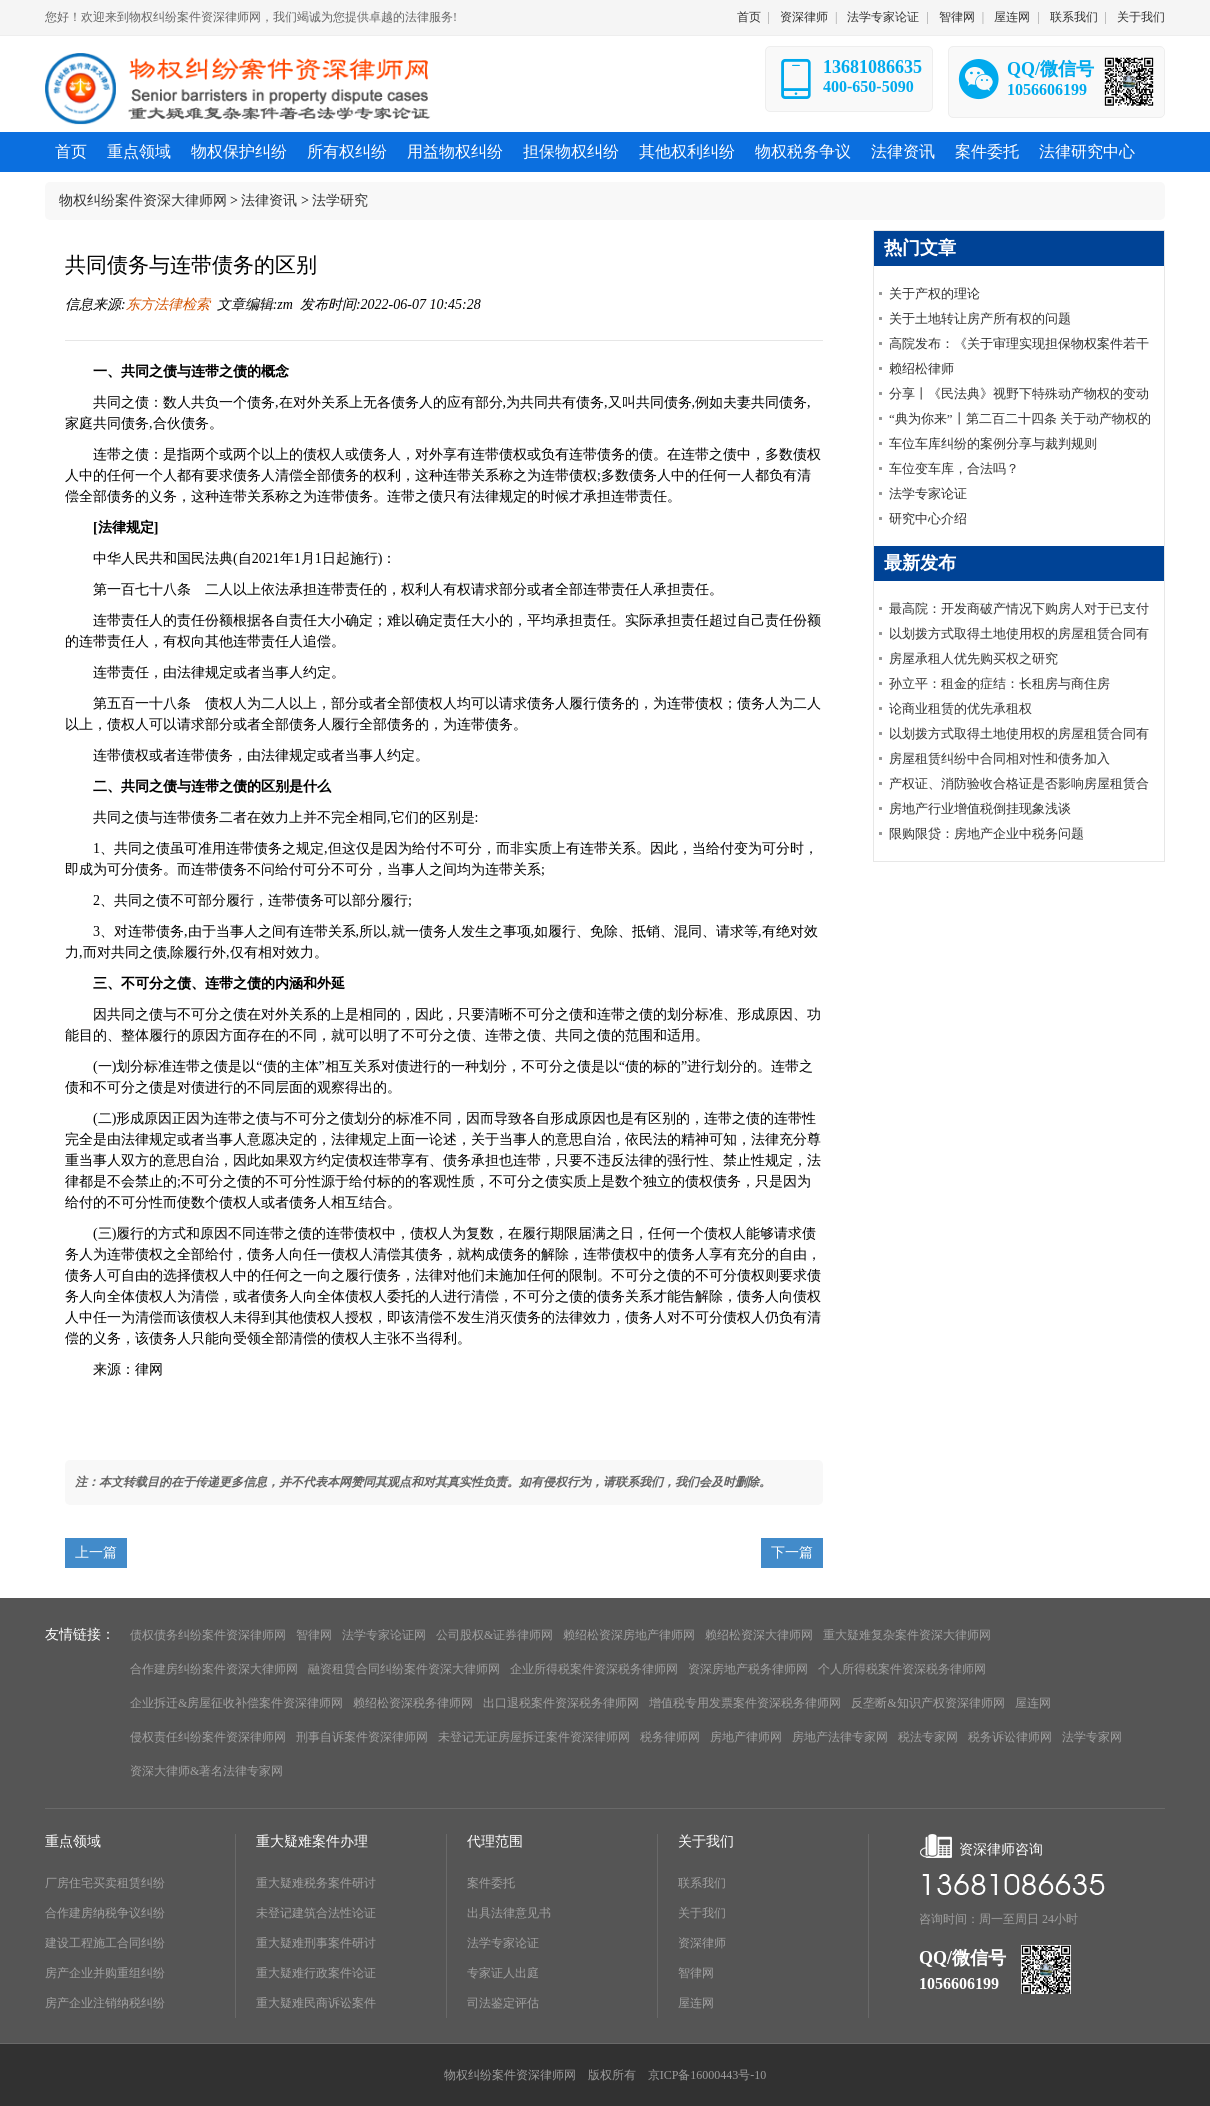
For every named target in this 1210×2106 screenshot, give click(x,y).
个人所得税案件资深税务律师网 (902, 1669)
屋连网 (1012, 17)
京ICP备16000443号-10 (707, 2075)
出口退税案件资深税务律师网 (561, 1703)
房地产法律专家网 (840, 1737)
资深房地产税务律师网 (748, 1669)
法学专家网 (1092, 1737)
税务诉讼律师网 (1010, 1737)
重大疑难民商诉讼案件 (316, 2003)
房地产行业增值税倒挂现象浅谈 (980, 808)
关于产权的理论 (934, 293)
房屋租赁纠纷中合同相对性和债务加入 (999, 758)
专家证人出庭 (503, 1973)
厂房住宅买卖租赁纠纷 (105, 1883)
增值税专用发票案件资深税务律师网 (745, 1703)
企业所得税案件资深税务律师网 (594, 1669)
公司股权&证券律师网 (494, 1635)
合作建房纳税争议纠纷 (105, 1913)
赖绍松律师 (921, 368)
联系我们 (1074, 17)
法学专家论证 (883, 17)
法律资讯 (269, 200)
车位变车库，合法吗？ (954, 468)
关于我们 (1141, 17)
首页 (749, 17)
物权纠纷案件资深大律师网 (143, 200)
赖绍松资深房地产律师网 (629, 1635)
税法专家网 (928, 1737)
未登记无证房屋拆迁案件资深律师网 (534, 1737)
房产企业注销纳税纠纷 (105, 2003)
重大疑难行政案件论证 (316, 1973)
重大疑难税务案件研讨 (316, 1883)
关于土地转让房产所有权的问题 (980, 318)
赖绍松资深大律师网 (759, 1635)
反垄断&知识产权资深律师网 (927, 1703)
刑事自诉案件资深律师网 (362, 1737)
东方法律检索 (168, 304)
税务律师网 (670, 1737)
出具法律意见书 (509, 1913)
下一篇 (792, 1552)
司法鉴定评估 (503, 2003)
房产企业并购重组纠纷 (105, 1973)
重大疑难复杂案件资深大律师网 (907, 1635)
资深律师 (804, 17)
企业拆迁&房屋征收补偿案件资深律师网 (236, 1703)
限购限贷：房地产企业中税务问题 (986, 833)
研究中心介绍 (928, 518)
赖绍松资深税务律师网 (413, 1703)
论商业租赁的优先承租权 (960, 708)
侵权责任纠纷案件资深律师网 (208, 1737)
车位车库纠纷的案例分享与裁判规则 (993, 443)
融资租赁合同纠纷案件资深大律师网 (404, 1669)
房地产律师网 (746, 1737)
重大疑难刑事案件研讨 (316, 1943)
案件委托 (491, 1883)
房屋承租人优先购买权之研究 (973, 658)
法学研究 (340, 200)
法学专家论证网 (384, 1635)
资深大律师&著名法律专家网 (206, 1771)
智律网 (957, 17)
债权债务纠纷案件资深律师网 (208, 1635)
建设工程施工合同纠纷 (105, 1943)
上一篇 (96, 1552)
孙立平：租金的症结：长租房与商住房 (999, 683)
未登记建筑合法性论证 (316, 1913)
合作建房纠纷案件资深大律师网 (214, 1669)
